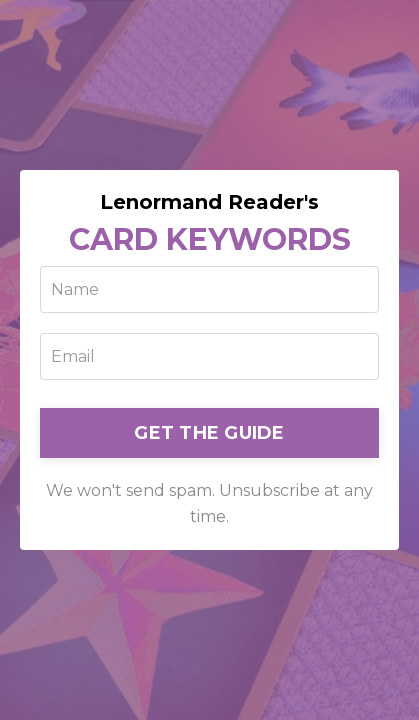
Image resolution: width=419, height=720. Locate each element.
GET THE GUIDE (209, 433)
